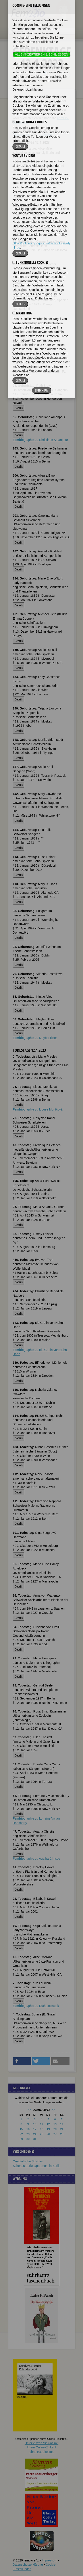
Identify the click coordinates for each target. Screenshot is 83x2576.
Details (19, 197)
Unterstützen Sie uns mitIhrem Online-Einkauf (41, 2447)
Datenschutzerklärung (28, 2564)
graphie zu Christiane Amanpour (40, 440)
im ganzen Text (53, 72)
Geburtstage (21, 134)
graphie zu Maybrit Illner (35, 1038)
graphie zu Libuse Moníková (38, 1109)
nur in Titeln (51, 76)
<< (30, 2109)
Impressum (49, 2560)
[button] (22, 2061)
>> (53, 2109)
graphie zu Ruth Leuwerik (36, 2006)
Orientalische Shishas (28, 2161)
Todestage (48, 134)
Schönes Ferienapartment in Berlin (37, 2165)
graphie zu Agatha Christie (36, 1858)
